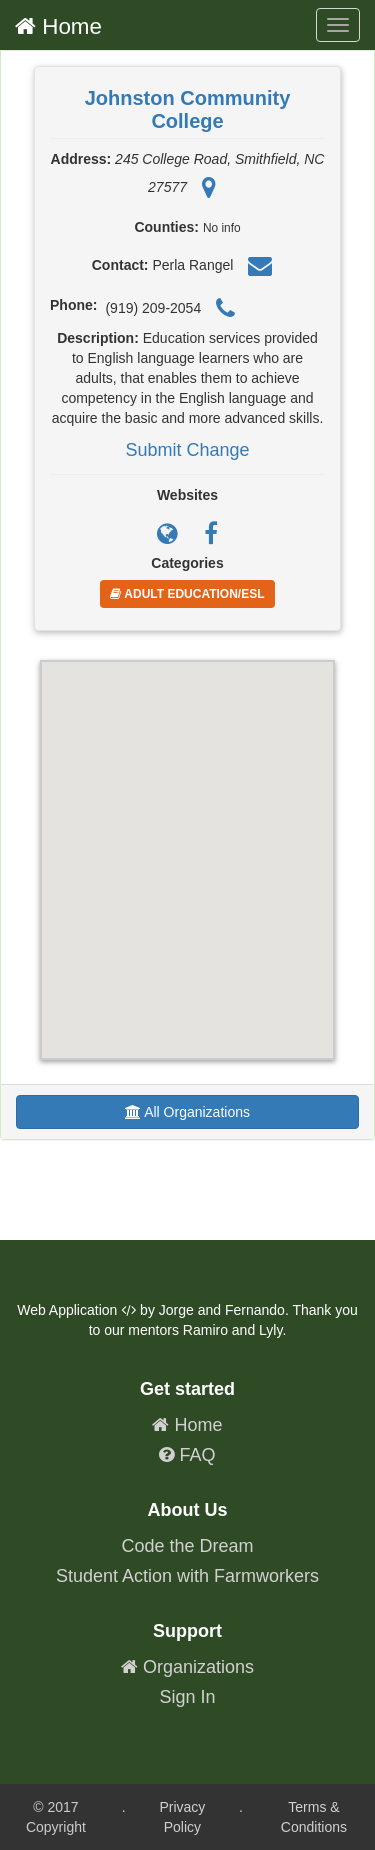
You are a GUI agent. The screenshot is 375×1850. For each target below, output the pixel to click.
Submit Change (187, 450)
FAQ (187, 1455)
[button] (188, 841)
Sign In (187, 1697)
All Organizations (187, 1112)
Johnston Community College (188, 109)
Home (58, 26)
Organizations (187, 1667)
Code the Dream (187, 1546)
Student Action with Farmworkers (187, 1576)
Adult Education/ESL (187, 594)
